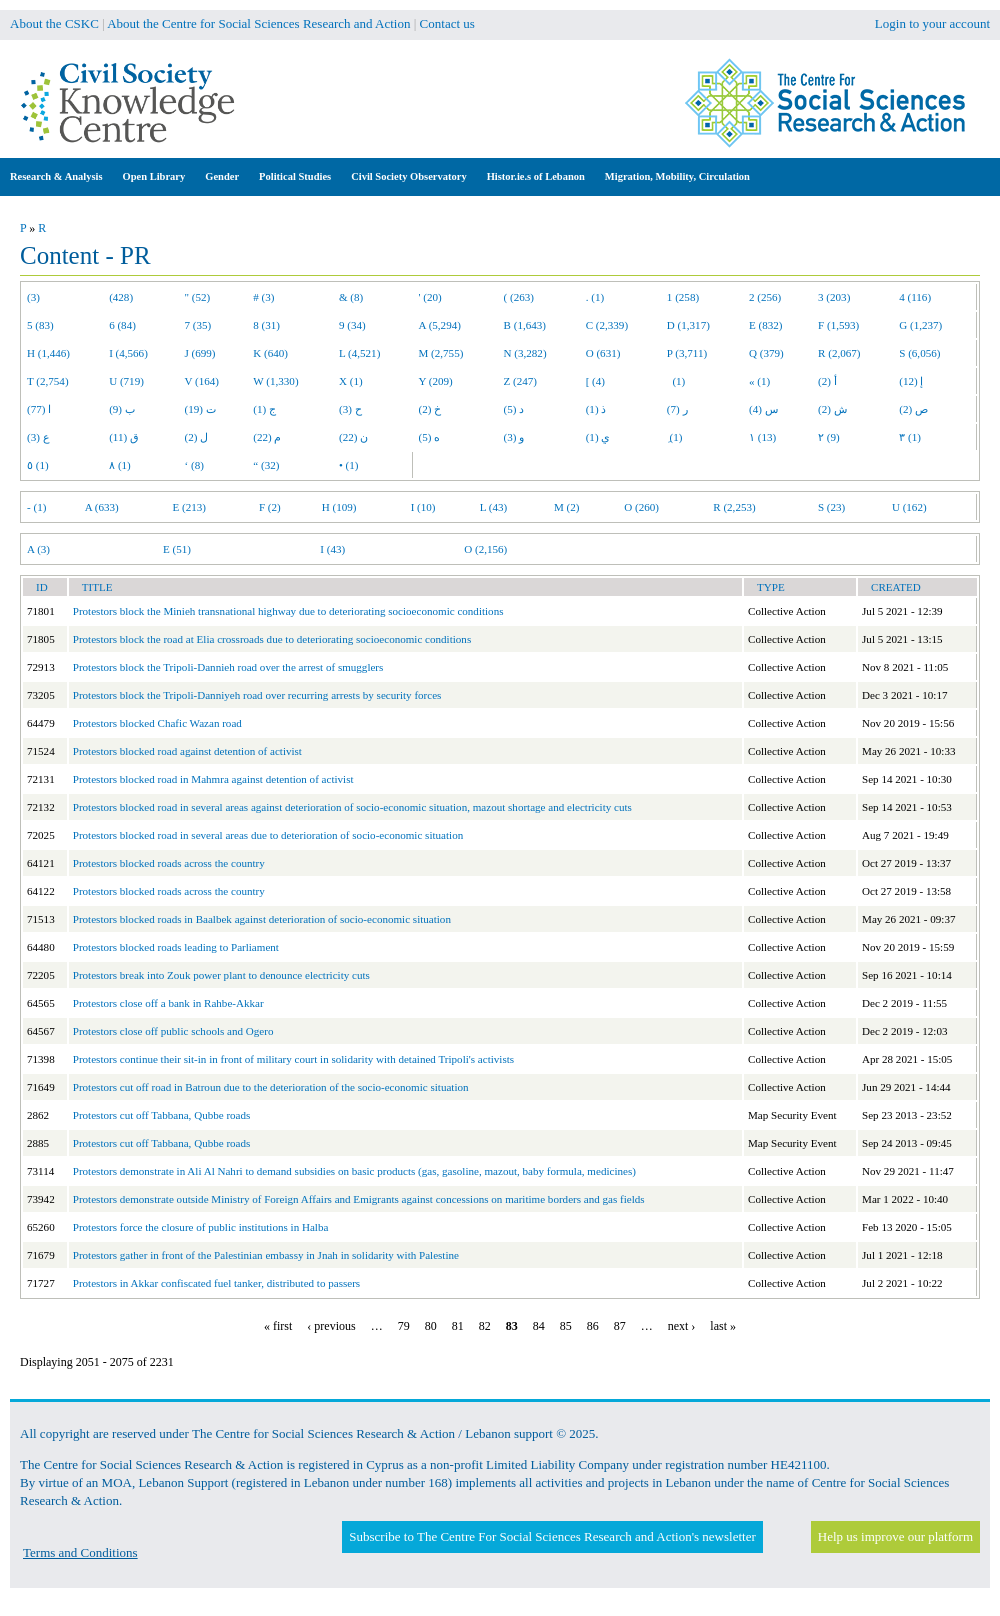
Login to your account (932, 23)
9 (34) (352, 325)
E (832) (766, 325)
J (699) (200, 353)
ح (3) (350, 409)
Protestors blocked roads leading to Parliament (176, 947)
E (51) (177, 549)
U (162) (909, 507)
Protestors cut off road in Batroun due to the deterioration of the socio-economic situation (271, 1087)
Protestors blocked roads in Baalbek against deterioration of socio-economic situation (262, 919)
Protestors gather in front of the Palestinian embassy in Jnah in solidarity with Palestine (266, 1255)
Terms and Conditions (80, 1552)
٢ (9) (829, 437)
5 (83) (40, 325)
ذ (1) (596, 409)
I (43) (332, 549)
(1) (676, 381)
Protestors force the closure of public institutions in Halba (201, 1227)
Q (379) (766, 353)
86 (593, 1326)
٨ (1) (120, 465)
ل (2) (197, 437)
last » (723, 1326)
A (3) (38, 549)
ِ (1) (675, 437)
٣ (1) (910, 437)
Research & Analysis (56, 176)
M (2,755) (441, 353)
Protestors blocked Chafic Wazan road (157, 723)
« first (278, 1326)
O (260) (641, 507)
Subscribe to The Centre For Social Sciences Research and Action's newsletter (552, 1536)
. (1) (595, 297)
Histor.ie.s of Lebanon (536, 176)
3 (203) (834, 297)
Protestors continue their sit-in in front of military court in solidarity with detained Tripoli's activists (293, 1059)
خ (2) (430, 409)
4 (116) (915, 297)
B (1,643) (525, 325)
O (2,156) (485, 549)
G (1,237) (920, 325)
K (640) (270, 353)
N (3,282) (525, 353)
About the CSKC (54, 23)
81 (458, 1326)
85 (566, 1326)
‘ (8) (194, 465)
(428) (121, 297)
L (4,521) (359, 353)
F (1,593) (838, 325)
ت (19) (200, 409)
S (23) (831, 507)
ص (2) (913, 409)
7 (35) (198, 325)
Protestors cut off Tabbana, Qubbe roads (162, 1115)
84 (539, 1326)
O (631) (603, 353)
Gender (222, 176)
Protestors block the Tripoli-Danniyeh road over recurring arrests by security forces (257, 695)
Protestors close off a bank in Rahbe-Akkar (168, 1003)
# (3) (263, 297)
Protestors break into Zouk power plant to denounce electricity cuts (221, 975)
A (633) (102, 507)
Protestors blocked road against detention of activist (187, 751)
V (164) (202, 381)
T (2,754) (48, 381)
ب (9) (122, 409)
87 (620, 1326)
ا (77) (39, 409)
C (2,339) (607, 325)
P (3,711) (687, 353)
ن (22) (353, 437)
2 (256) (765, 297)
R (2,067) (839, 353)
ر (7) (677, 409)
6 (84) (122, 325)
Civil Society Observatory (408, 176)
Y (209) (436, 381)
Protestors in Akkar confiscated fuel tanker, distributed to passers (216, 1283)
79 (404, 1326)
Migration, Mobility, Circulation (677, 176)
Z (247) (521, 381)
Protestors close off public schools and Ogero (173, 1031)
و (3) (514, 437)
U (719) (126, 381)
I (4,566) (128, 353)
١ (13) (762, 437)
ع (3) (38, 437)
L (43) (494, 507)
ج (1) (264, 409)
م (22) (267, 437)
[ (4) (595, 381)
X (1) (351, 381)
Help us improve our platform (895, 1536)
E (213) (189, 507)
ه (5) (430, 437)
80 (431, 1326)
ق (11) (124, 437)
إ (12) (911, 381)
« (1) (759, 381)
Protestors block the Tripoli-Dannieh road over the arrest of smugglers (228, 667)
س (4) (763, 409)
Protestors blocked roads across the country (169, 863)
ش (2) (832, 409)
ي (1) (598, 437)
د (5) (514, 409)
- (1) (36, 507)
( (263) (519, 297)
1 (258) (683, 297)
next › (682, 1326)
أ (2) (827, 381)
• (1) (349, 465)
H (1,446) (48, 353)
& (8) (351, 297)
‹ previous (331, 1326)
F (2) (270, 507)
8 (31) (266, 325)
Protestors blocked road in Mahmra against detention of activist (213, 779)
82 (485, 1326)
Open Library (154, 176)
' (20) (430, 297)
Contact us (447, 23)
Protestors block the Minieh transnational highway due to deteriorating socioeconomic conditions (288, 611)
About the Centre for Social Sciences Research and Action (258, 23)
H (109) (339, 507)
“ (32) (266, 465)
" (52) (198, 297)
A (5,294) (440, 325)
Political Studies (295, 176)
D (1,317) (688, 325)
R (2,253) (734, 507)
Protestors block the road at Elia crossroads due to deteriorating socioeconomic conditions (272, 639)
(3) (33, 297)
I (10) (423, 507)
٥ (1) (38, 465)
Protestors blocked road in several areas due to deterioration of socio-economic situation (268, 835)
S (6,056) (919, 353)
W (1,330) (275, 381)
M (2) (567, 507)
